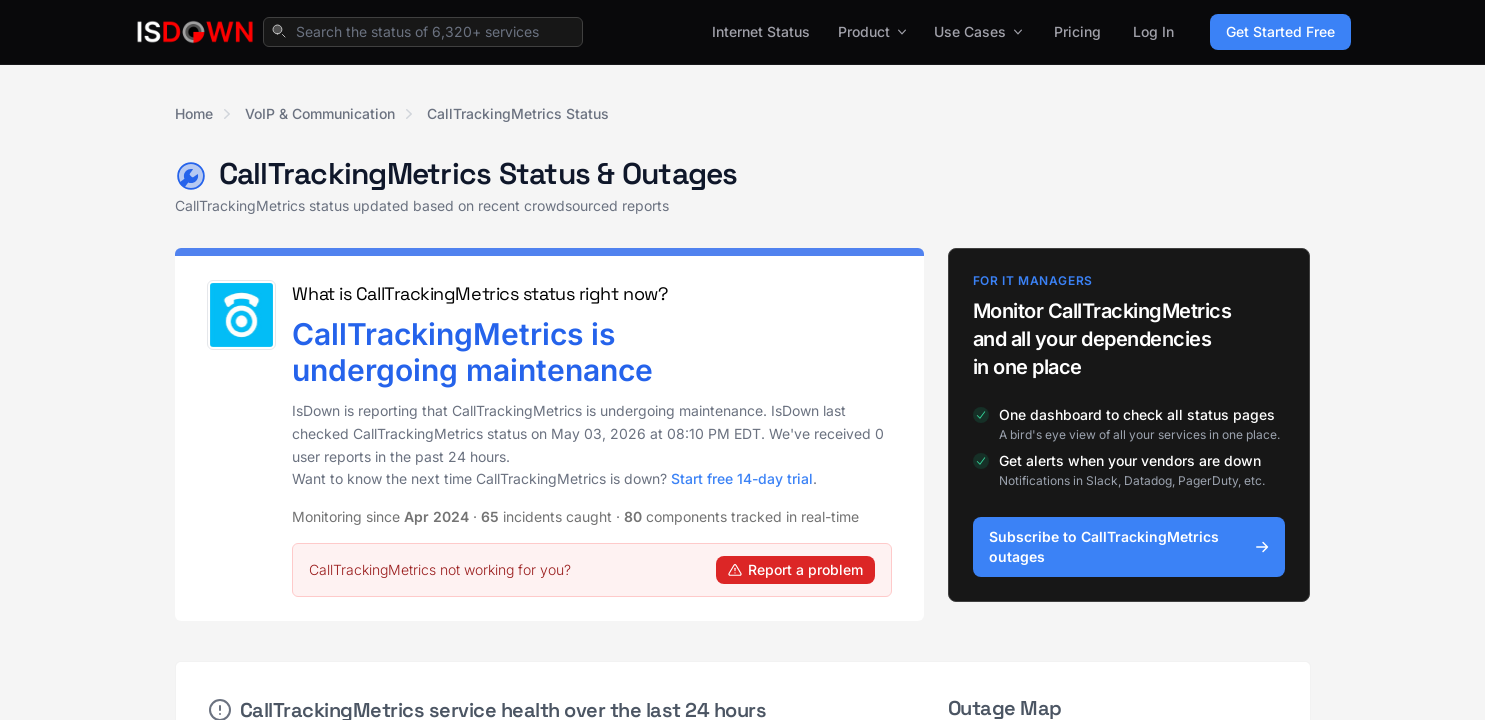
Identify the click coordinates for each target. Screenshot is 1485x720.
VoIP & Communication (320, 113)
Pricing (1077, 31)
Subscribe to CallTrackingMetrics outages (1129, 546)
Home (194, 113)
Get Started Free (1280, 31)
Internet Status (761, 31)
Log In (1153, 31)
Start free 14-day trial (742, 478)
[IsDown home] (195, 32)
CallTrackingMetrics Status (518, 113)
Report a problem (795, 569)
